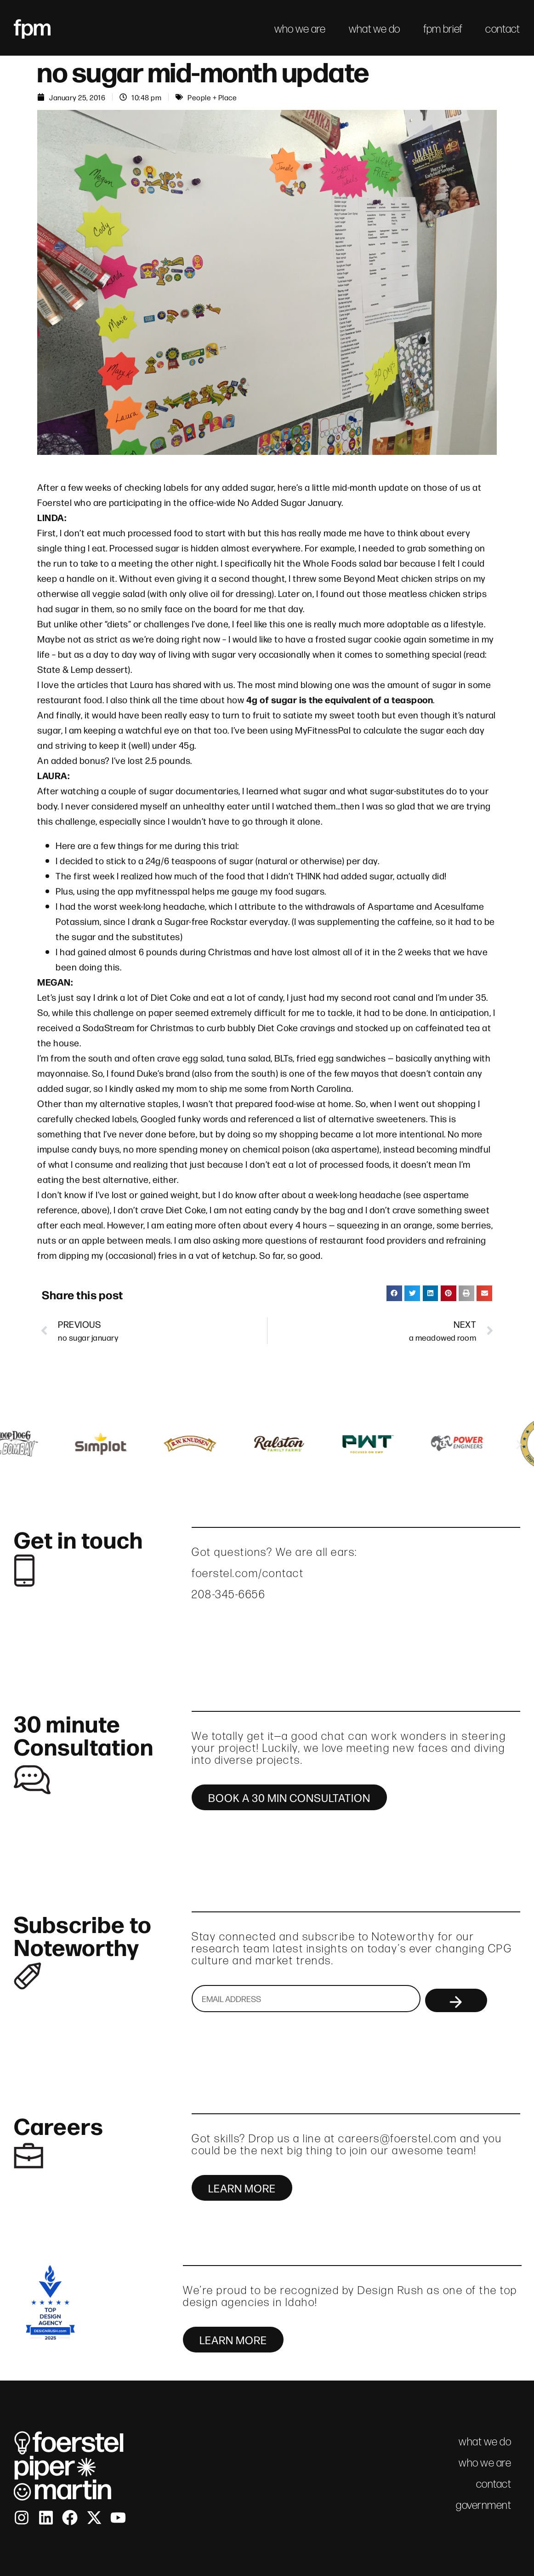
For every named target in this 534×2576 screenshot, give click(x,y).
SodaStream (109, 1027)
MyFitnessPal (323, 729)
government (483, 2505)
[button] (394, 1293)
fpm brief (443, 28)
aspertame (354, 1148)
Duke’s (150, 1072)
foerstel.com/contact (248, 1573)
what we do (374, 28)
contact (502, 28)
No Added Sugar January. (290, 502)
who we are (300, 28)
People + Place (212, 97)
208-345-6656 (228, 1594)
